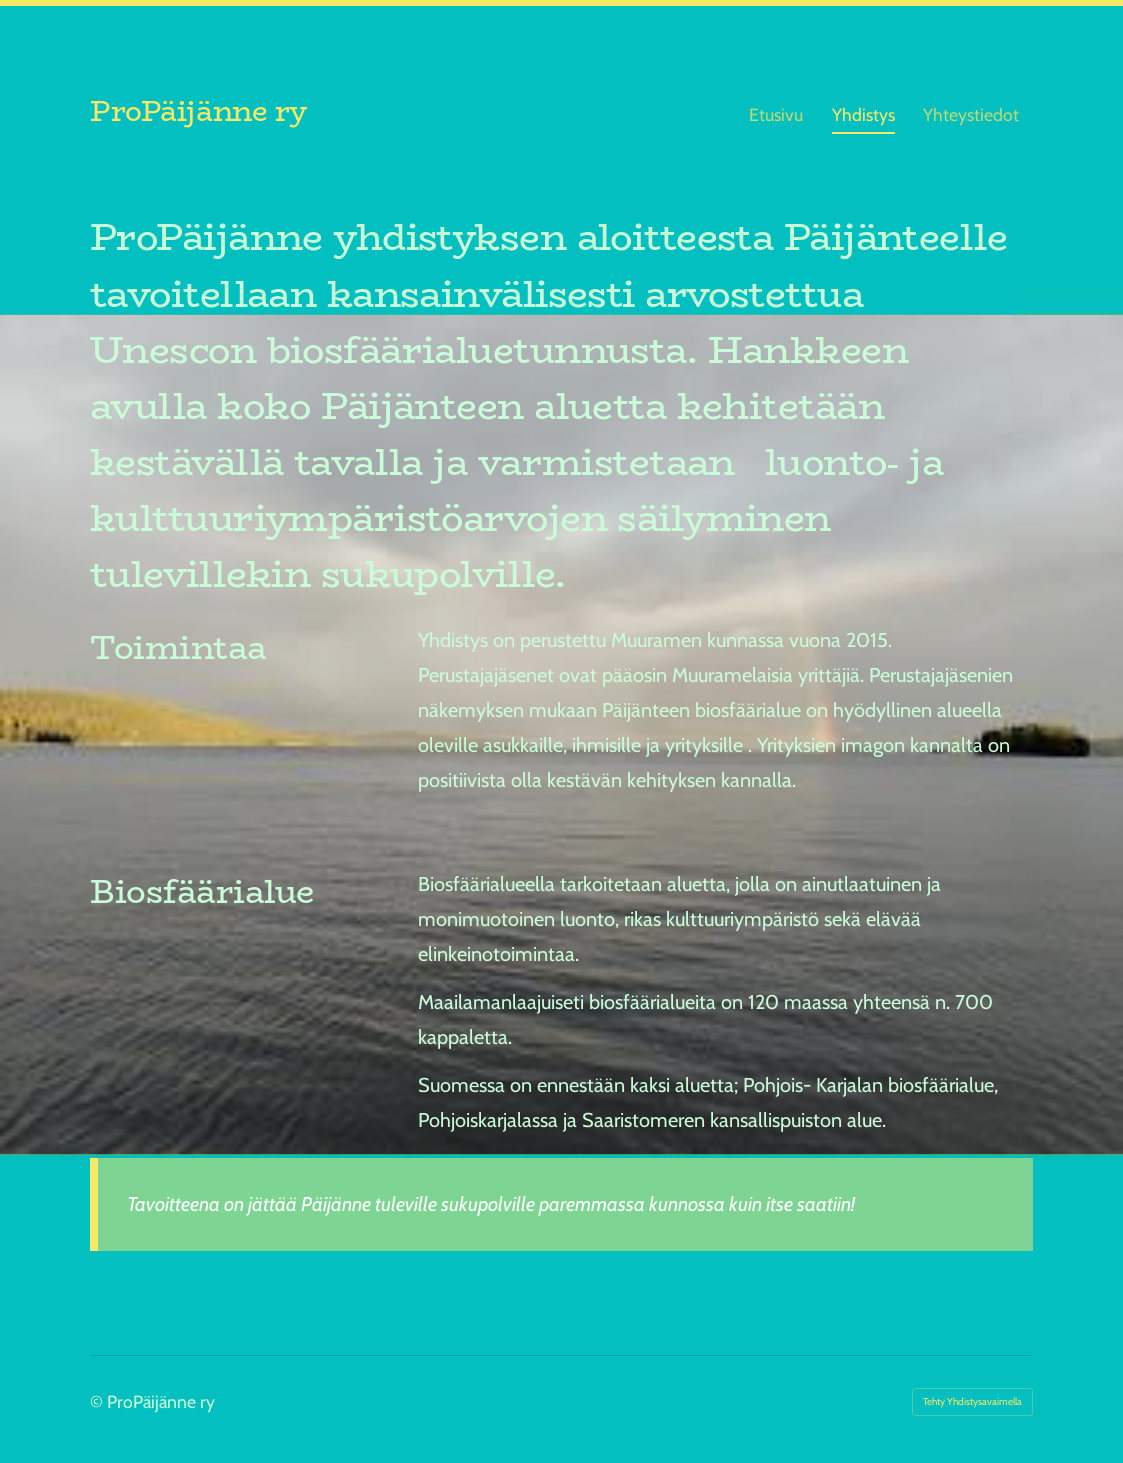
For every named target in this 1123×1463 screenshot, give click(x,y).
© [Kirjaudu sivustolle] (98, 1401)
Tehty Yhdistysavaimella (972, 1401)
